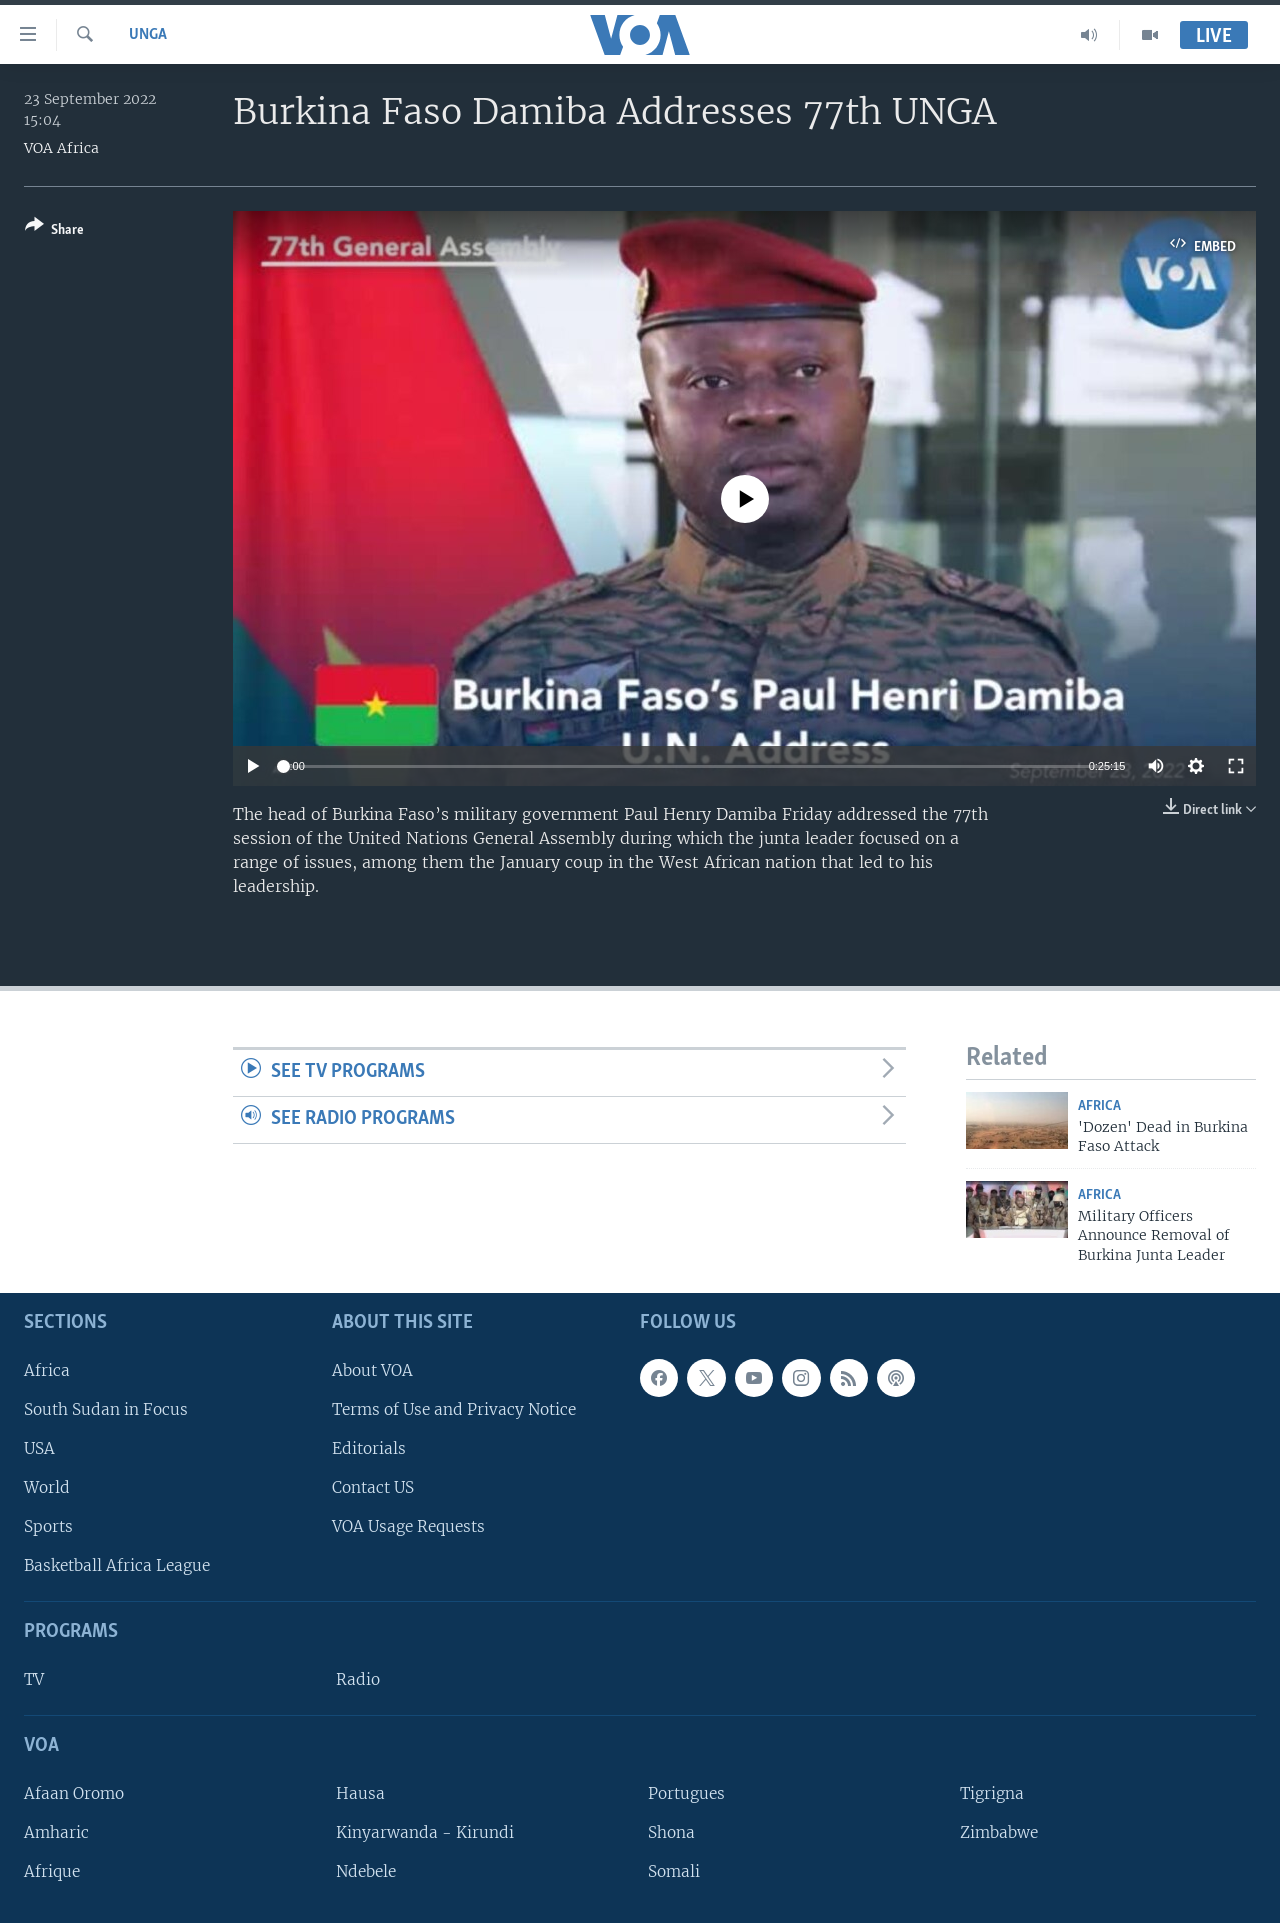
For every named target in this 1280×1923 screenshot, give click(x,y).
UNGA (148, 35)
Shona (671, 1832)
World (47, 1487)
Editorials (369, 1448)
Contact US (373, 1487)
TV (34, 1679)
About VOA (372, 1370)
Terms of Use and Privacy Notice (454, 1409)
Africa (1099, 1106)
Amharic (56, 1832)
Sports (48, 1526)
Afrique (52, 1871)
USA (39, 1448)
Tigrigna (992, 1793)
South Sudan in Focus (106, 1409)
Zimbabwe (999, 1832)
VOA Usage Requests (408, 1526)
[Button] (54, 231)
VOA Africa (61, 148)
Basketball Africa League (117, 1565)
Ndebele (366, 1871)
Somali (674, 1871)
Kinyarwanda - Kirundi (425, 1832)
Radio (358, 1679)
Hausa (360, 1793)
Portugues (686, 1793)
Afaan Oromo (74, 1793)
